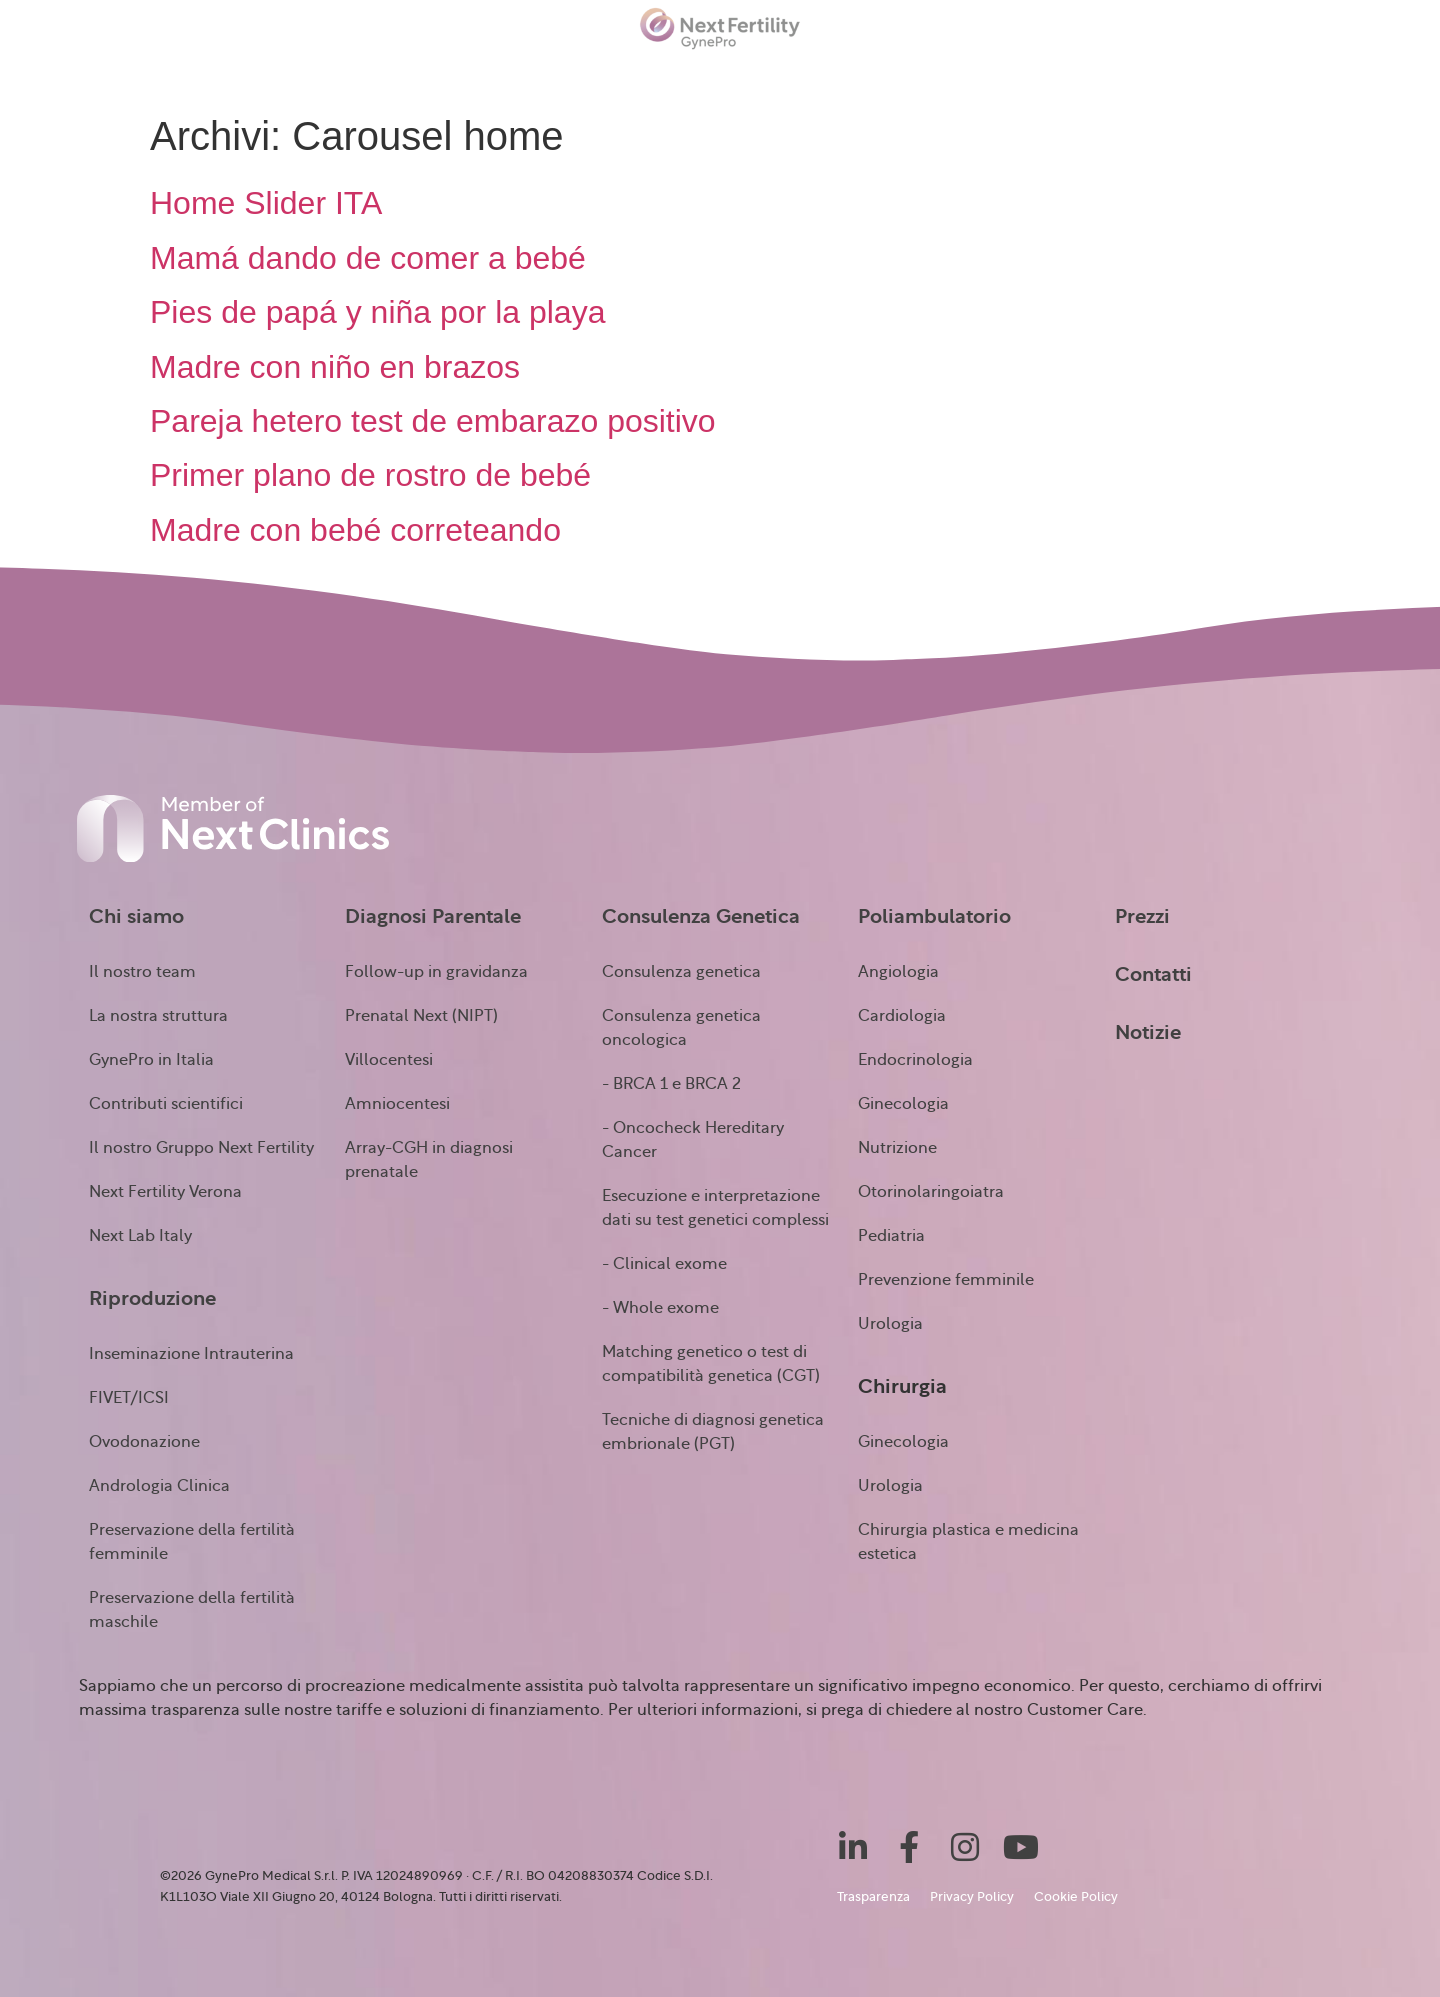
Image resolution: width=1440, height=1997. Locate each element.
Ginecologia (903, 1104)
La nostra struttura (158, 1016)
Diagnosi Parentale (433, 917)
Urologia (890, 1324)
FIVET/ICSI (129, 1398)
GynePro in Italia (151, 1060)
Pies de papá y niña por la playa (377, 312)
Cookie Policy (1076, 1897)
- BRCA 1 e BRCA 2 (671, 1084)
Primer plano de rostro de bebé (370, 475)
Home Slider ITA (266, 203)
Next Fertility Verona (165, 1192)
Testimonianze (1252, 71)
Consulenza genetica (681, 972)
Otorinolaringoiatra (931, 1192)
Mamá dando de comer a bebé (368, 258)
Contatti (1388, 71)
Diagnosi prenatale (383, 73)
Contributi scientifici (166, 1104)
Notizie (1130, 71)
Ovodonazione (144, 1442)
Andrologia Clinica (159, 1486)
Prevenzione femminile (946, 1280)
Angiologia (898, 972)
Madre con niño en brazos (335, 367)
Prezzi (1041, 71)
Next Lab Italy (140, 1236)
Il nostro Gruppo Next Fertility (201, 1148)
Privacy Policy (972, 1897)
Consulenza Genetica (589, 73)
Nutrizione (897, 1148)
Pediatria (891, 1236)
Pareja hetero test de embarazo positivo (433, 421)
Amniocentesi (397, 1104)
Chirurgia (937, 73)
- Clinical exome (664, 1264)
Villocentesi (389, 1060)
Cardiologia (902, 1016)
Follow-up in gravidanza (436, 972)
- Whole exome (660, 1308)
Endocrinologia (915, 1060)
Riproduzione (207, 73)
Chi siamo (65, 73)
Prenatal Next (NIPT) (421, 1016)
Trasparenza (873, 1897)
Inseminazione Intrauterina (191, 1354)
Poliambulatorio (786, 73)
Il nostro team (142, 972)
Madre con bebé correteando (355, 530)
